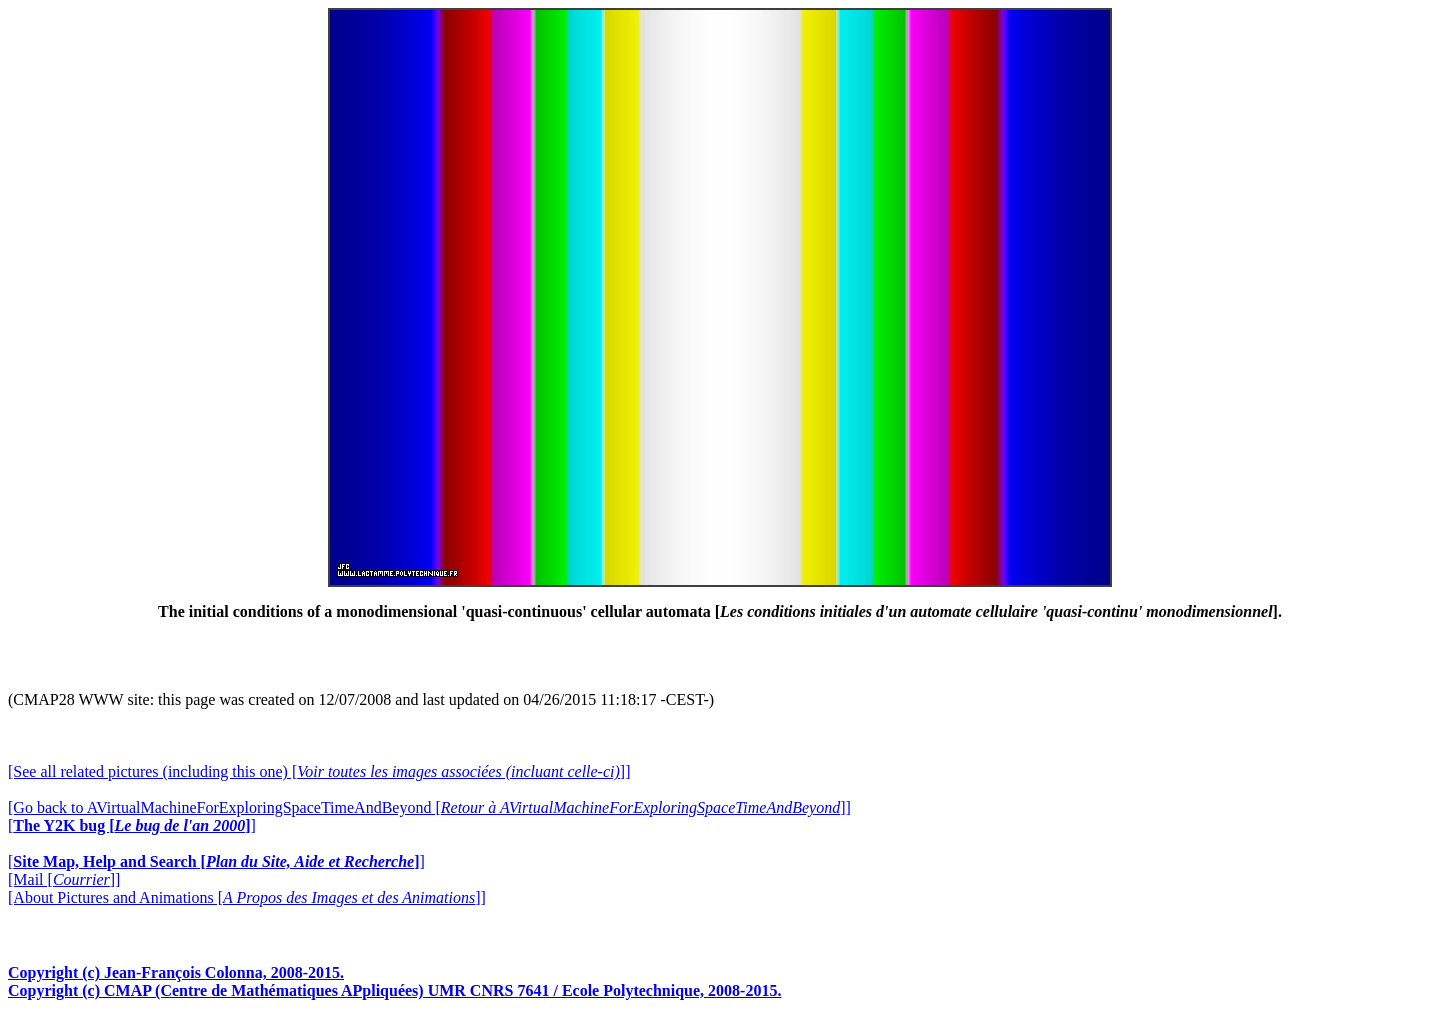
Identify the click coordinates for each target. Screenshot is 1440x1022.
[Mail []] (64, 879)
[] (132, 825)
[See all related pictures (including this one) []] (319, 771)
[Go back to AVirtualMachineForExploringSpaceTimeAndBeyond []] (429, 807)
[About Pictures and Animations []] (247, 897)
